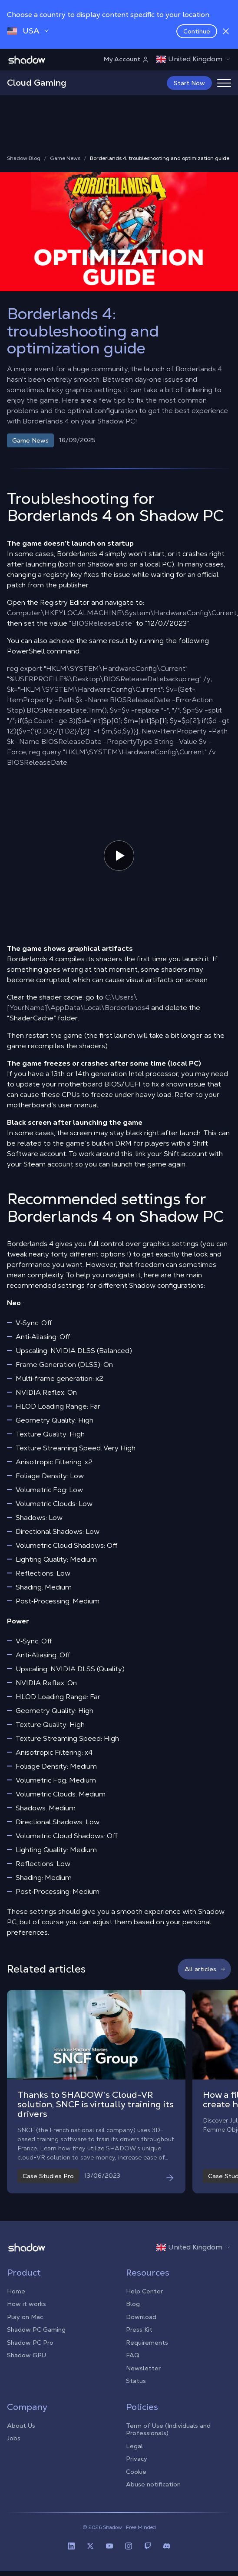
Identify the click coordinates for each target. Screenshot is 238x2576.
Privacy (136, 2467)
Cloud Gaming (36, 82)
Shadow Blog (23, 167)
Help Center (144, 2300)
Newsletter (143, 2377)
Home (16, 2300)
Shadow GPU (26, 2364)
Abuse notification (153, 2493)
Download (141, 2325)
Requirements (147, 2351)
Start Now (189, 83)
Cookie (136, 2480)
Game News (65, 167)
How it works (26, 2312)
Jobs (13, 2447)
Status (136, 2389)
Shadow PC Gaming (36, 2338)
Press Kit (139, 2338)
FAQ (132, 2364)
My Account (126, 59)
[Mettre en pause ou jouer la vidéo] (119, 864)
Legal (134, 2455)
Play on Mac (25, 2325)
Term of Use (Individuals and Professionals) (168, 2438)
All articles (205, 1978)
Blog (133, 2312)
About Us (21, 2434)
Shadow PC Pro (30, 2351)
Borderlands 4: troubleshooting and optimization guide (159, 167)
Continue (196, 31)
